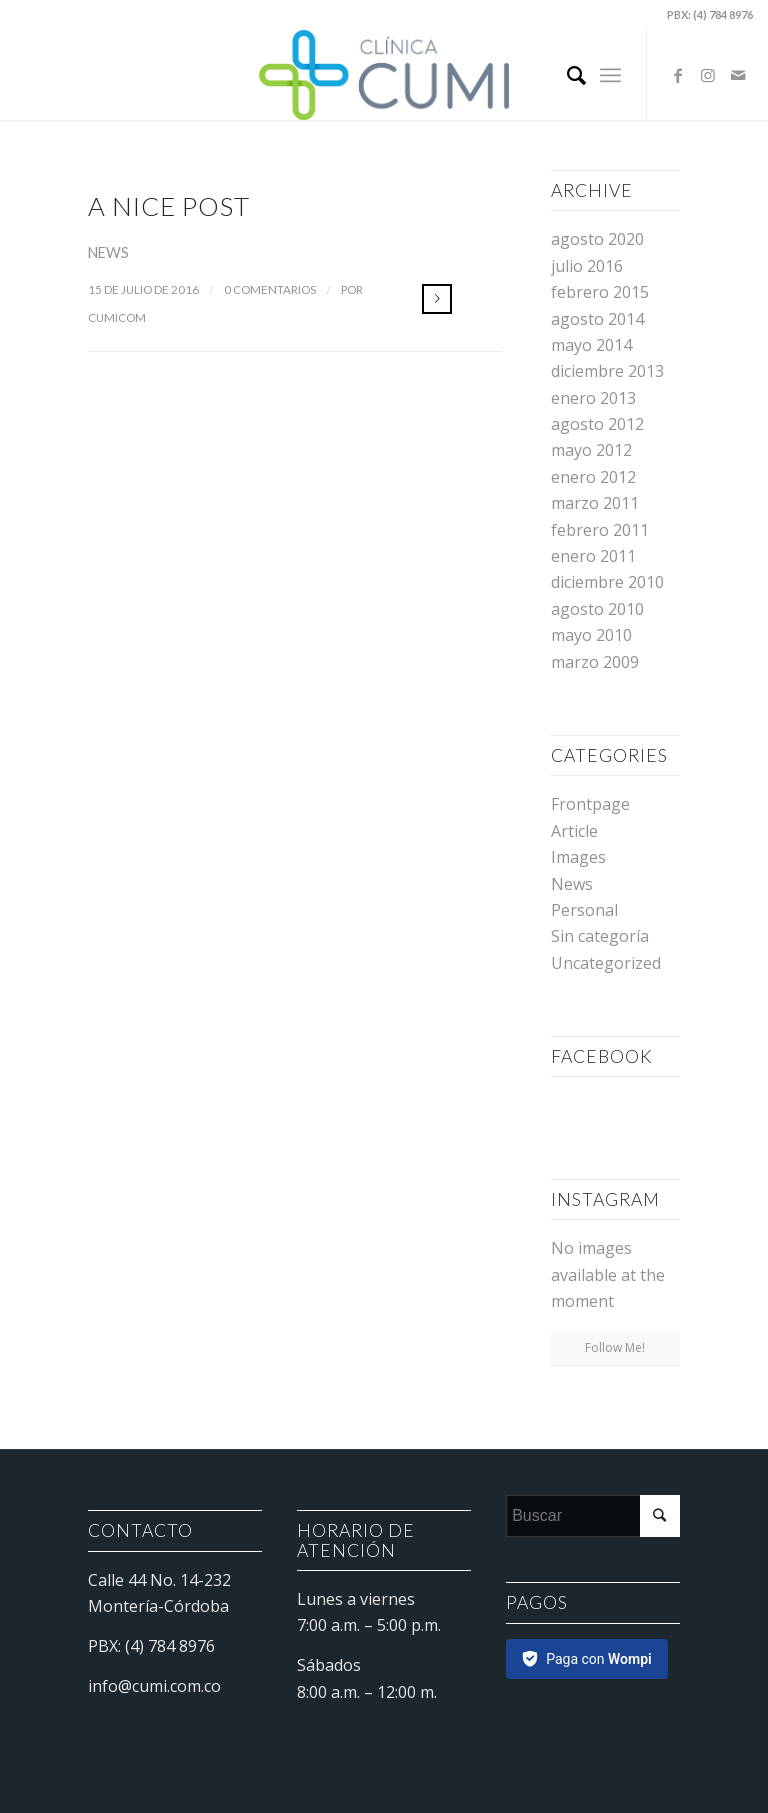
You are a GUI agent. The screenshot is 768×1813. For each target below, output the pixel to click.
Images (578, 857)
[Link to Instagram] (708, 75)
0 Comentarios (270, 289)
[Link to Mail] (738, 75)
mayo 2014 (591, 345)
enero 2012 (593, 477)
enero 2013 (593, 398)
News (108, 252)
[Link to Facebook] (678, 75)
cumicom (117, 317)
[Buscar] (566, 75)
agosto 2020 (597, 239)
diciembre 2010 (607, 582)
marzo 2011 (595, 503)
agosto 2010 (597, 609)
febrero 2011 (600, 530)
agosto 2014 (597, 319)
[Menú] (610, 75)
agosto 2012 (597, 424)
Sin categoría (600, 936)
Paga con (599, 1659)
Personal (584, 910)
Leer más (437, 299)
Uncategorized (606, 963)
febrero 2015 (600, 292)
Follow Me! (615, 1347)
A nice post (169, 206)
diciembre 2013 (607, 371)
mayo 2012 (591, 450)
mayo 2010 (591, 635)
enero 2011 (593, 556)
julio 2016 (587, 266)
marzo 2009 (595, 662)
